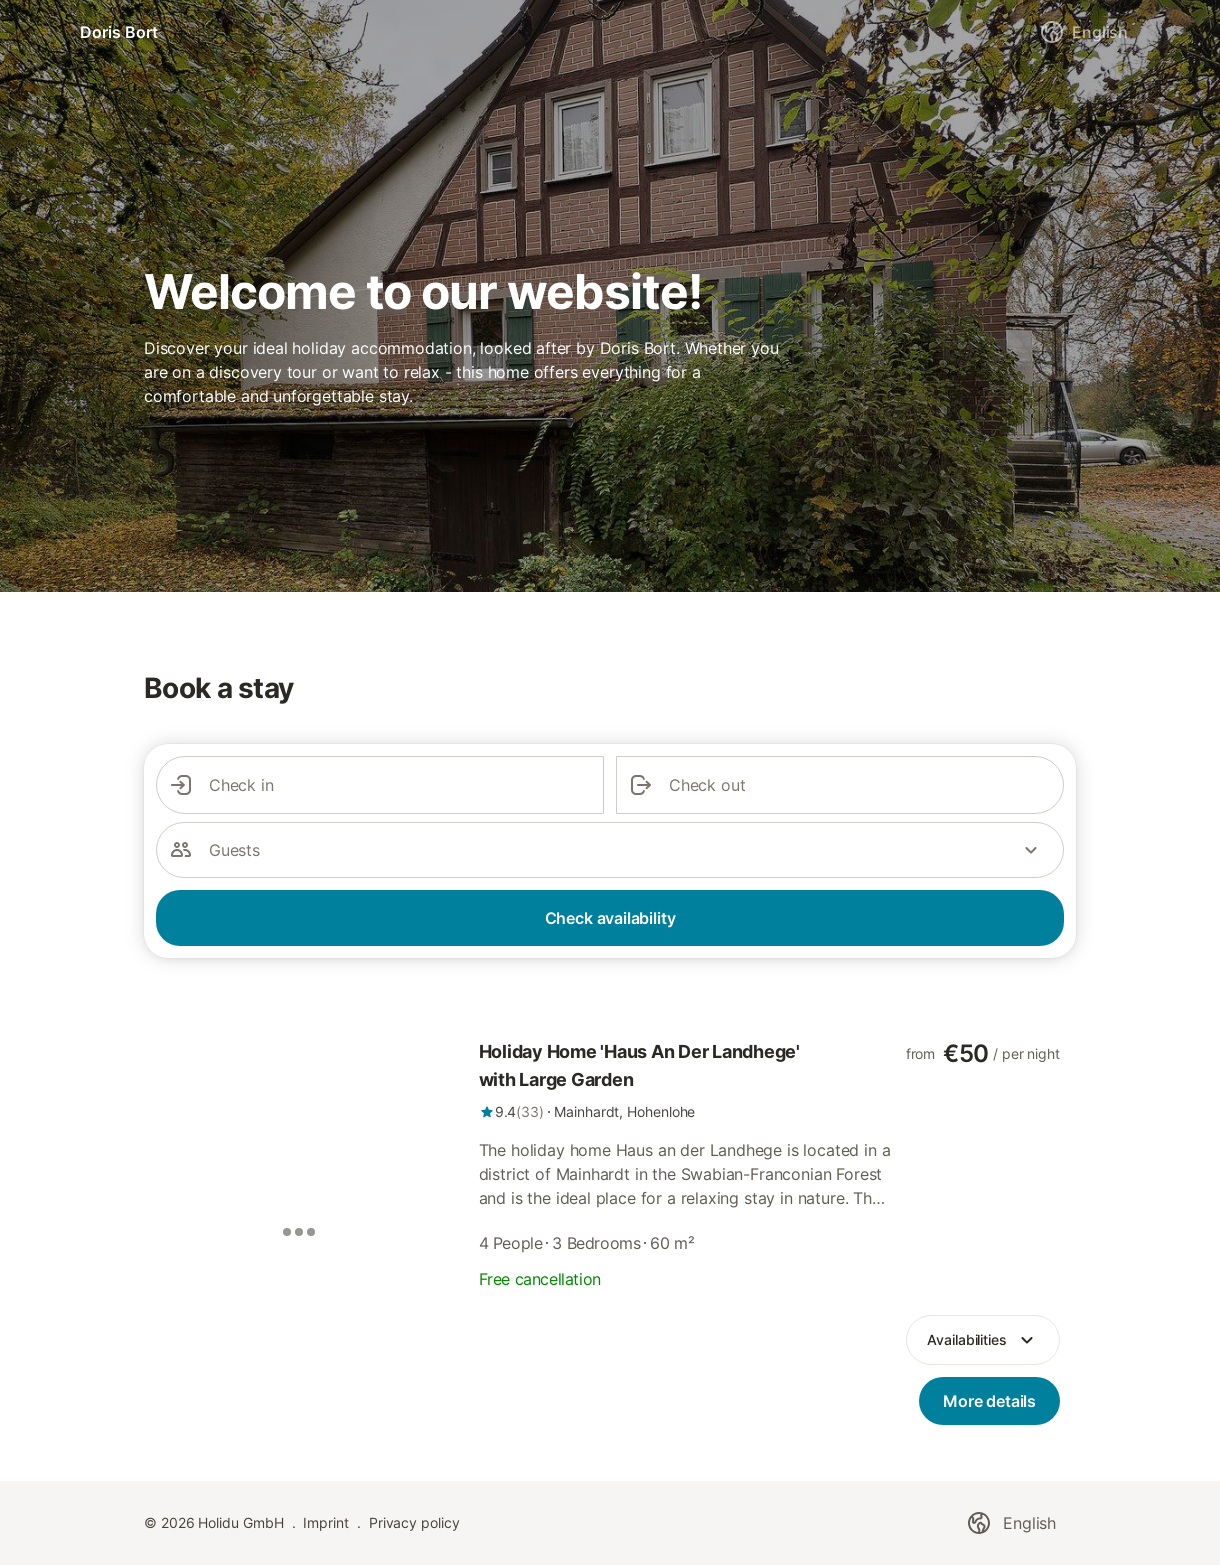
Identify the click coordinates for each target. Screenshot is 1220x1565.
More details (989, 1401)
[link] (686, 1080)
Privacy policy (414, 1522)
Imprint (325, 1522)
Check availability (610, 918)
